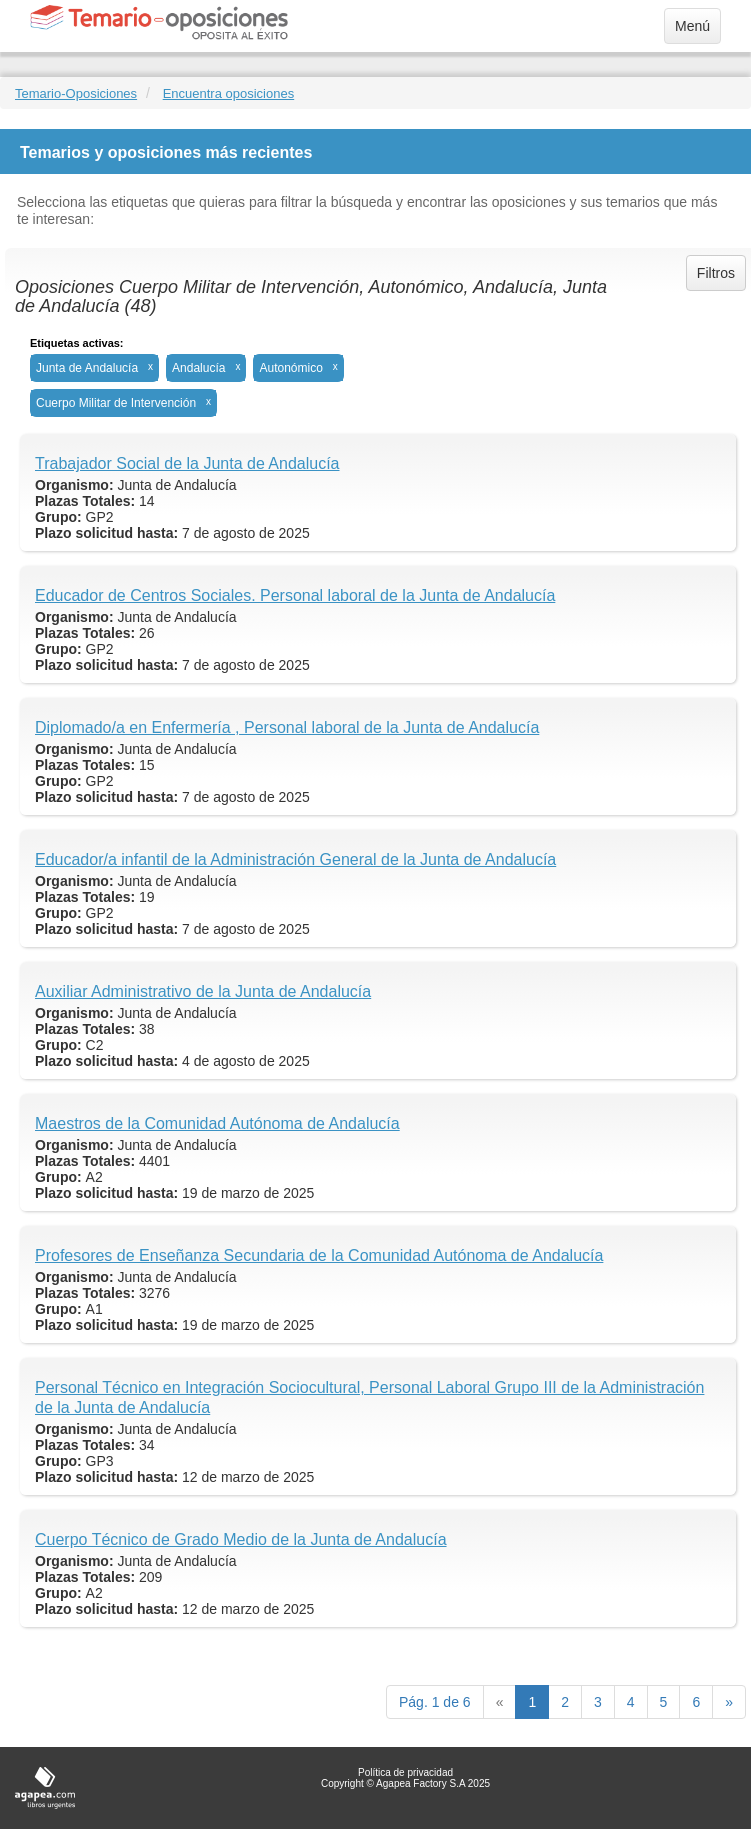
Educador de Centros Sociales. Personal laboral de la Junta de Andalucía (295, 595)
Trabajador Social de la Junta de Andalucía (187, 463)
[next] (729, 1702)
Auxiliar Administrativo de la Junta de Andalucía (203, 991)
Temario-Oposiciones (76, 93)
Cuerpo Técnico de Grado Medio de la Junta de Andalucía (241, 1539)
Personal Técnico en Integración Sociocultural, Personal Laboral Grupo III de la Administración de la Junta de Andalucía (369, 1397)
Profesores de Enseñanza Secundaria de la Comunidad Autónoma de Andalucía (319, 1255)
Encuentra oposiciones (229, 93)
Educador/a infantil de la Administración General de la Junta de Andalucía (295, 859)
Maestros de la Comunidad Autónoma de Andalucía (217, 1123)
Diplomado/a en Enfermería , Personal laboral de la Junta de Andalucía (287, 727)
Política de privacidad (405, 1772)
